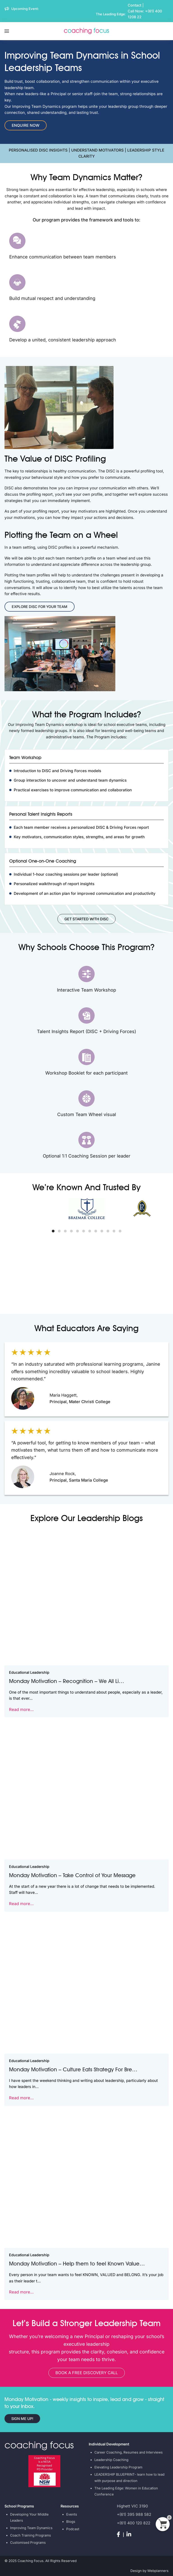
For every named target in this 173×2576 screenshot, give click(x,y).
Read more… (21, 1709)
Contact (134, 5)
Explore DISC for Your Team (39, 606)
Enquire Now (25, 125)
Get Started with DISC (86, 919)
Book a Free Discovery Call (86, 2372)
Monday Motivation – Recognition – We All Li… (66, 1681)
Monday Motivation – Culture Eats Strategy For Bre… (73, 2069)
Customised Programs (28, 2542)
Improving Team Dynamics (31, 2528)
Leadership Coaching (111, 2460)
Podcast (72, 2529)
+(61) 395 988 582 (134, 2514)
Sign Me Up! (22, 2418)
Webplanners (157, 2571)
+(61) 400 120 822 (133, 2523)
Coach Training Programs (30, 2535)
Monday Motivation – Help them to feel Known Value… (77, 2263)
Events (71, 2514)
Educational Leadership (29, 1672)
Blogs (70, 2521)
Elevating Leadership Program (118, 2467)
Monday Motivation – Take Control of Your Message (72, 1875)
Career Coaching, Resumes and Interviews (128, 2452)
